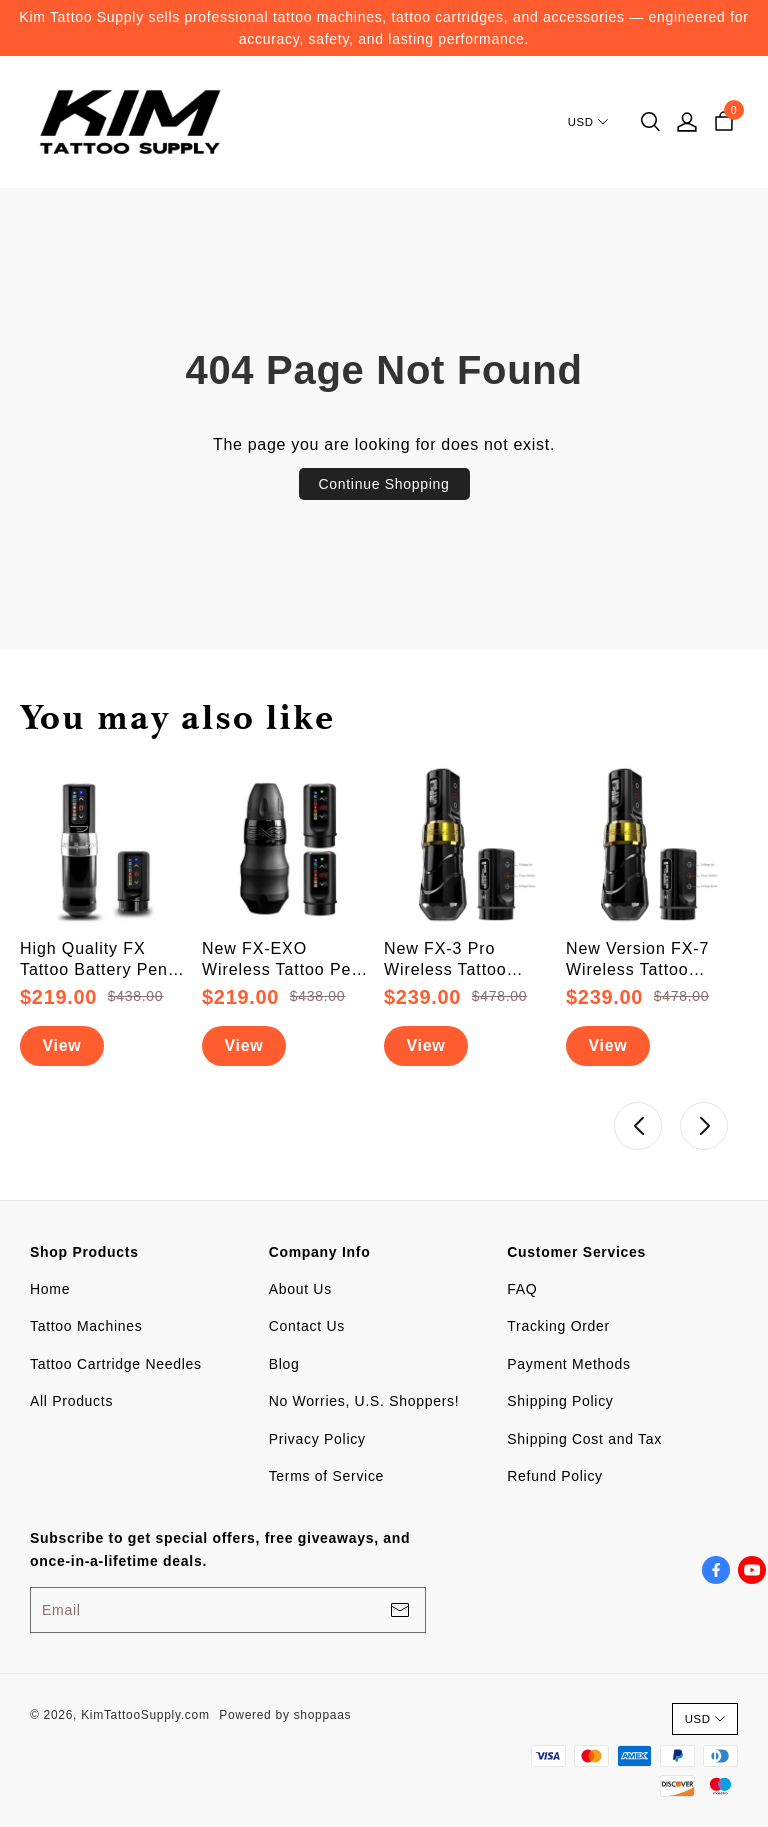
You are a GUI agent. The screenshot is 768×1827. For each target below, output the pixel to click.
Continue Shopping (384, 484)
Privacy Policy (317, 1439)
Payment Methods (568, 1364)
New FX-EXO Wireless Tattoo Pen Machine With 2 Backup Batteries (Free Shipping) (281, 960)
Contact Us (307, 1326)
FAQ (522, 1289)
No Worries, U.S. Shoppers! (364, 1401)
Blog (284, 1364)
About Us (300, 1289)
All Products (71, 1401)
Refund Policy (554, 1476)
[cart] (724, 122)
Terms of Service (326, 1476)
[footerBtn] (400, 1610)
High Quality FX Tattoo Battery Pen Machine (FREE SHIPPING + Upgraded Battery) (94, 960)
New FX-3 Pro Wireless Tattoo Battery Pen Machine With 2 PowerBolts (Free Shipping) (467, 960)
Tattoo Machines (86, 1326)
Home (50, 1289)
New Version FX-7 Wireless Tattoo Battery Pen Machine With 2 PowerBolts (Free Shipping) (649, 960)
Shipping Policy (560, 1401)
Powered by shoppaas (285, 1715)
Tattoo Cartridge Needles (116, 1364)
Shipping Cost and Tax (584, 1439)
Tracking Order (558, 1326)
